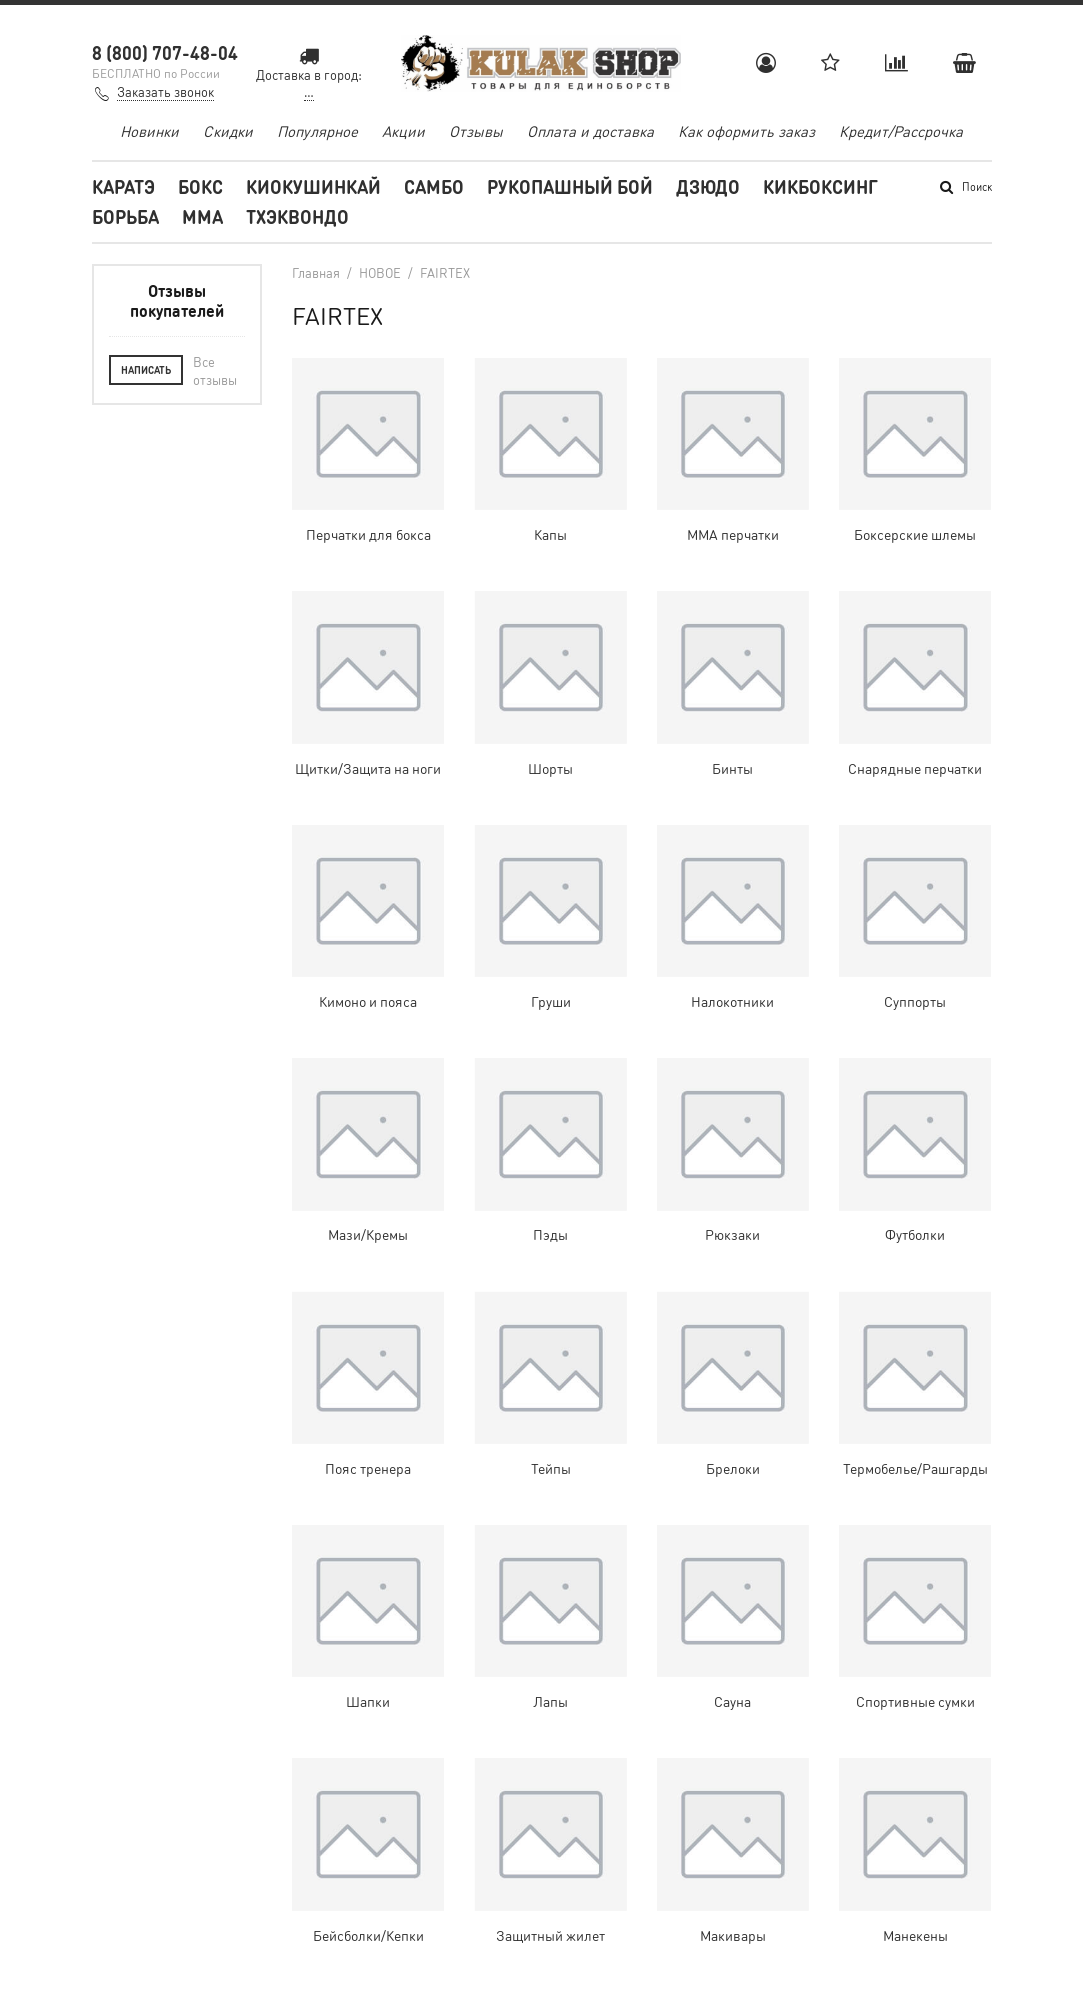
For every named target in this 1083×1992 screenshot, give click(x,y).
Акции (403, 131)
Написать (146, 370)
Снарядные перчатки (915, 768)
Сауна (732, 1701)
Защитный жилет (550, 1935)
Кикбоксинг (820, 186)
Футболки (915, 1234)
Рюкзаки (732, 1234)
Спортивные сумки (915, 1701)
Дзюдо (708, 186)
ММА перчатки (733, 534)
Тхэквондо (297, 216)
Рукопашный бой (570, 186)
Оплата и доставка (590, 131)
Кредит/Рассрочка (901, 131)
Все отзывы (215, 370)
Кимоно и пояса (368, 1001)
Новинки (149, 131)
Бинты (732, 768)
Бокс (200, 186)
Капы (550, 534)
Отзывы (476, 131)
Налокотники (732, 1001)
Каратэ (123, 186)
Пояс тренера (368, 1468)
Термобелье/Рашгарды (915, 1468)
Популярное (317, 131)
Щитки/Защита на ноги (368, 768)
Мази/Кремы (368, 1234)
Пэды (550, 1234)
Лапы (550, 1701)
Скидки (228, 131)
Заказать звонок (165, 91)
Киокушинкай (313, 186)
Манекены (915, 1935)
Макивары (733, 1935)
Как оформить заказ (746, 131)
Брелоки (733, 1468)
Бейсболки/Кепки (368, 1935)
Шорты (550, 768)
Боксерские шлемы (915, 534)
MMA (202, 216)
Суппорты (915, 1001)
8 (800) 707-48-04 (165, 52)
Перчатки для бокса (368, 534)
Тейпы (551, 1468)
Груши (551, 1001)
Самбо (434, 186)
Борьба (125, 216)
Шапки (368, 1701)
